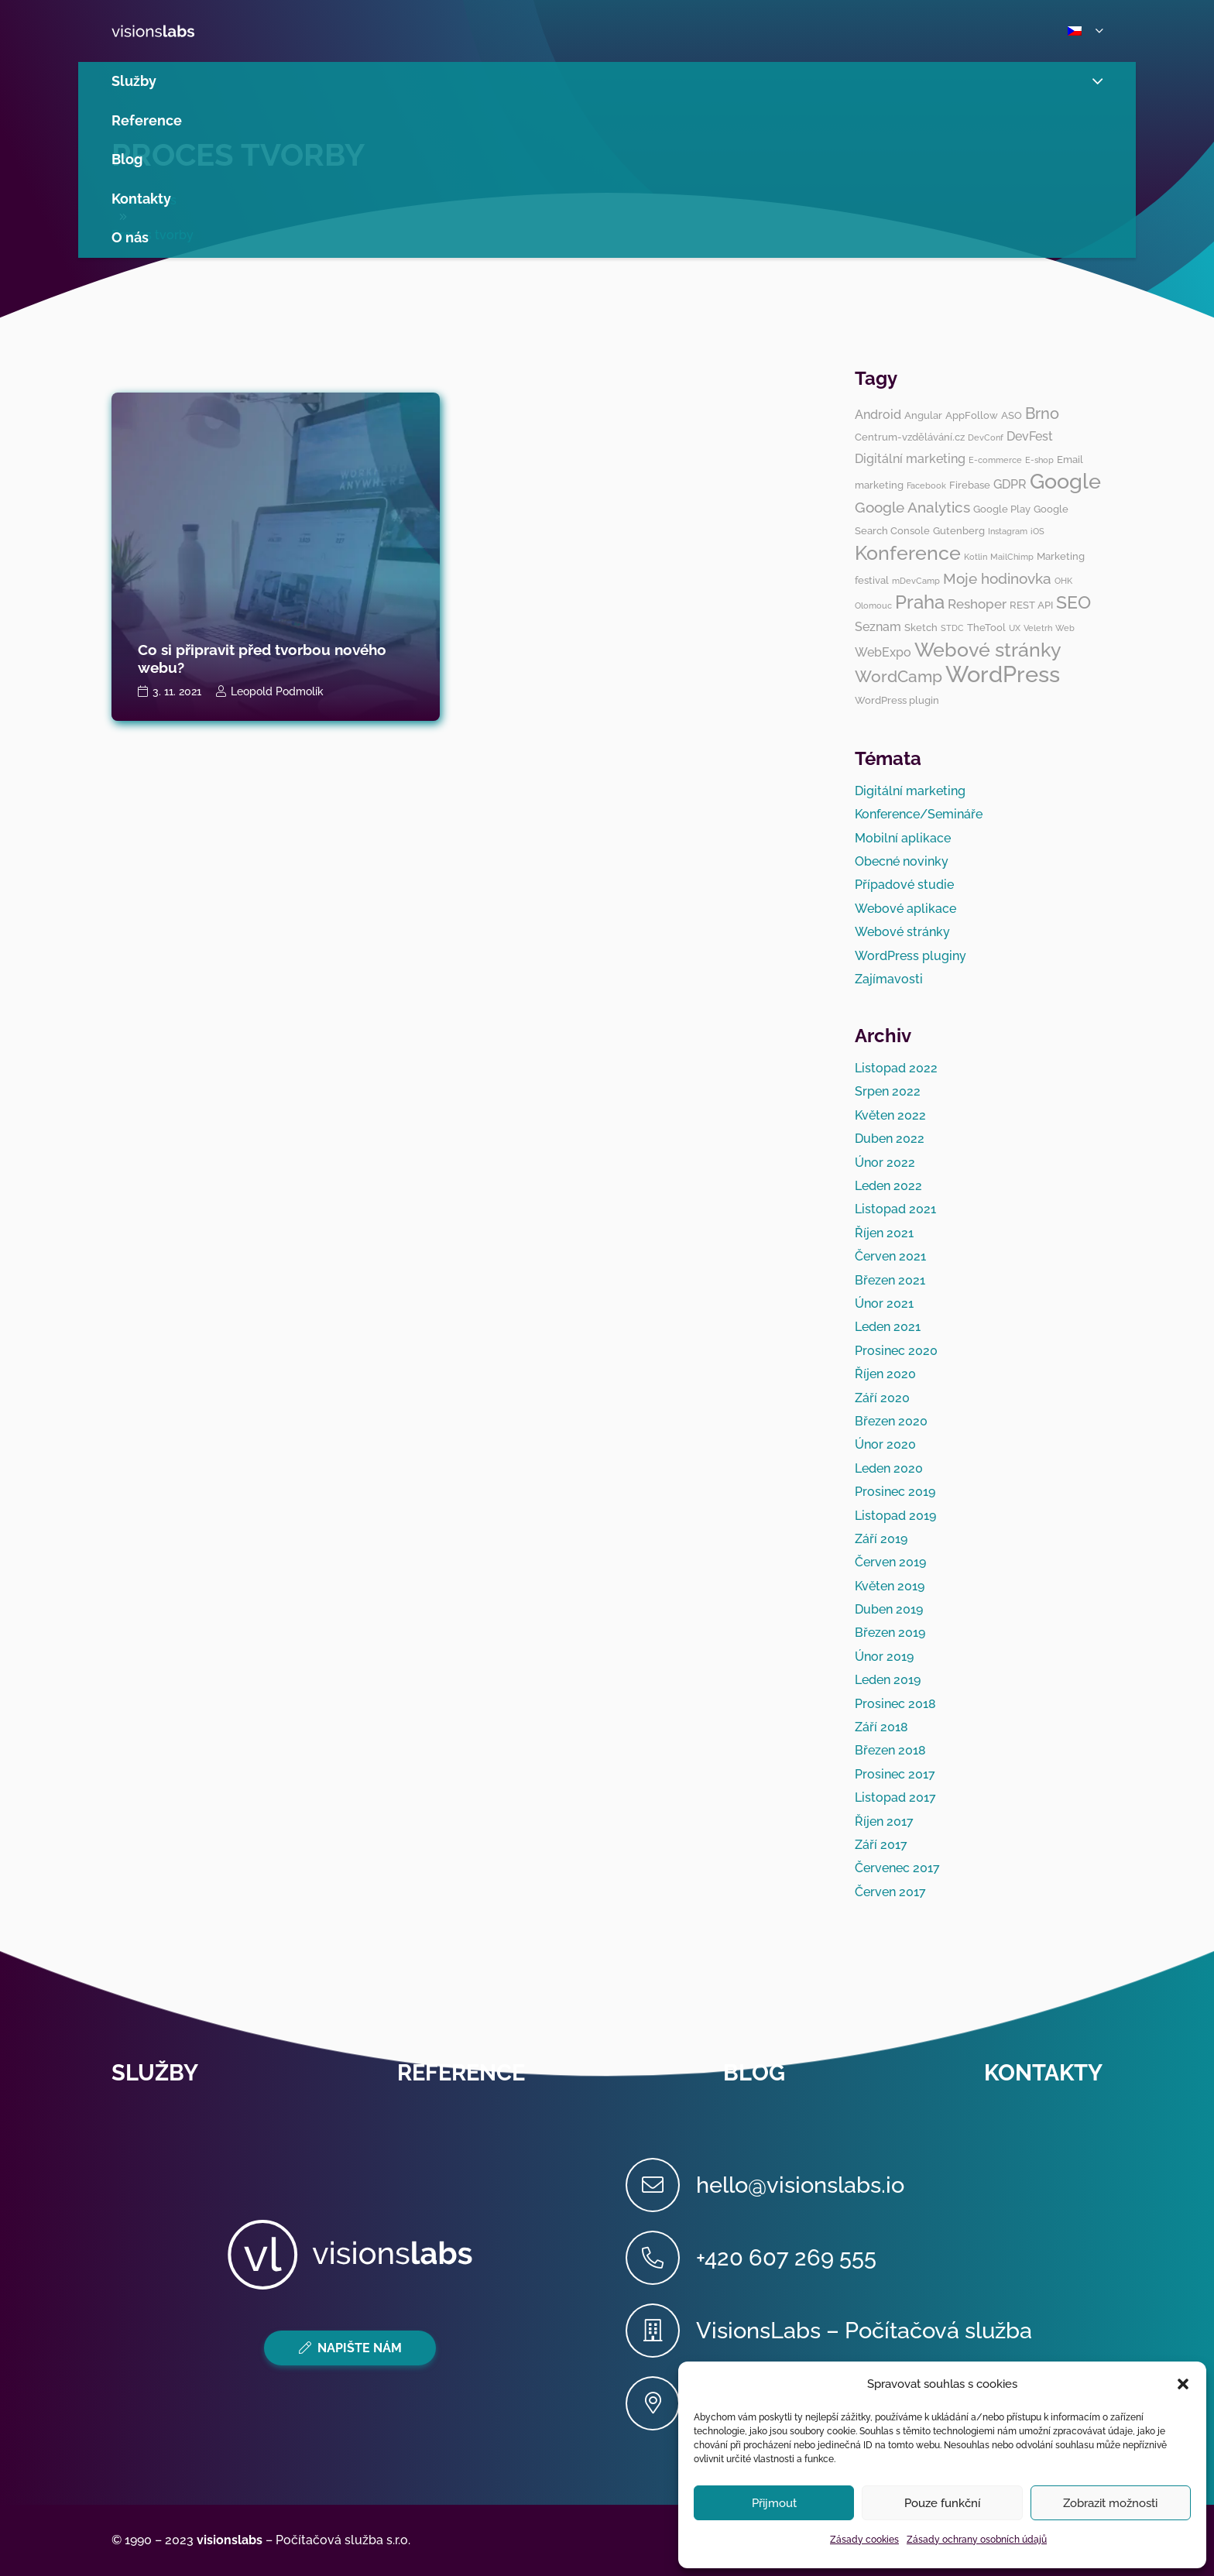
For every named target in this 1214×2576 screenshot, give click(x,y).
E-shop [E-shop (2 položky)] (1039, 460)
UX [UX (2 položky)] (1014, 628)
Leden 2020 (889, 1468)
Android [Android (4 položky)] (878, 414)
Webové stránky (902, 931)
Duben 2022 (889, 1138)
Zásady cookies (864, 2539)
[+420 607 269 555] (661, 2258)
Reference (461, 2073)
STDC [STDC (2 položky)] (952, 628)
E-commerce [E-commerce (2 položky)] (995, 460)
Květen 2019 (889, 1586)
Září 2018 (881, 1727)
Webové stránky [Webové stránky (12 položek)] (987, 649)
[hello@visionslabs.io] (661, 2185)
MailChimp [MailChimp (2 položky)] (1012, 556)
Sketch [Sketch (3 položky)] (921, 627)
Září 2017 (881, 1844)
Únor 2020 (885, 1444)
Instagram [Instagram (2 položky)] (1007, 531)
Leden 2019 (888, 1679)
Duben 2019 (889, 1609)
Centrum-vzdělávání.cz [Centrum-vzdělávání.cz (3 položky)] (910, 436)
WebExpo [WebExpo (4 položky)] (883, 652)
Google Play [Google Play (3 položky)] (1002, 509)
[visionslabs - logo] (189, 31)
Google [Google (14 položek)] (1065, 481)
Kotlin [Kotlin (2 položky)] (975, 556)
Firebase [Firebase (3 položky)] (969, 484)
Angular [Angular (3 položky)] (923, 415)
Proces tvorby (238, 154)
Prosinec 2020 (896, 1350)
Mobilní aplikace (903, 838)
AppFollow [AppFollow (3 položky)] (971, 415)
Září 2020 (882, 1398)
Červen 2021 (890, 1256)
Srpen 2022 (888, 1091)
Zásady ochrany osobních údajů (977, 2539)
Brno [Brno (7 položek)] (1042, 413)
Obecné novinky (901, 861)
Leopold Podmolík (277, 691)
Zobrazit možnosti (1110, 2503)
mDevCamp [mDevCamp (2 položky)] (916, 580)
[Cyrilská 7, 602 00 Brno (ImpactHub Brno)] (661, 2403)
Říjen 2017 (884, 1821)
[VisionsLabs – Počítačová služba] (661, 2330)
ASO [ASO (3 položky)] (1011, 415)
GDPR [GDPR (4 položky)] (1010, 484)
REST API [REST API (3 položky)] (1031, 605)
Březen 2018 (890, 1750)
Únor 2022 (885, 1162)
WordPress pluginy (910, 955)
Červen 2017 (890, 1892)
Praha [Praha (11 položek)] (920, 602)
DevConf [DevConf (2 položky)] (985, 437)
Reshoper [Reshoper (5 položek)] (977, 604)
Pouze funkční (942, 2503)
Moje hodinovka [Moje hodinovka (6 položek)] (997, 578)
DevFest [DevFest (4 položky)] (1030, 436)
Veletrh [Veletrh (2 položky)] (1038, 628)
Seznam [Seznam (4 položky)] (878, 626)
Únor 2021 (884, 1303)
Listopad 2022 (896, 1068)
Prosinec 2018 (895, 1703)
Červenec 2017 (897, 1868)
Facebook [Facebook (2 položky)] (926, 485)
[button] (1183, 2384)
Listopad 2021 (895, 1209)
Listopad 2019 (895, 1515)
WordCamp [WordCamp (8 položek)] (898, 676)
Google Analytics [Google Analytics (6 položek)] (912, 507)
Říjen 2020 (885, 1374)
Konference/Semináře (919, 814)
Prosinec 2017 (895, 1774)
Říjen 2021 (884, 1233)
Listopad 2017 (895, 1797)
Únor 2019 (884, 1656)
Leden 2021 (888, 1326)
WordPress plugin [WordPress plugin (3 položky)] (897, 700)
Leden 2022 (888, 1185)
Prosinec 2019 (895, 1491)
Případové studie (904, 884)
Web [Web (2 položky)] (1065, 628)
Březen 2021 (890, 1280)
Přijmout (774, 2503)
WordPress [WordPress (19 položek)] (1002, 674)
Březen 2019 (890, 1632)
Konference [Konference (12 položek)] (908, 552)
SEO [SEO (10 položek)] (1073, 602)
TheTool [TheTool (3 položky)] (986, 627)
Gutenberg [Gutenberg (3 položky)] (959, 530)
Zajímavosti (889, 979)
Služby (154, 2073)
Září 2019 (881, 1539)
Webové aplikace (905, 908)
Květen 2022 (890, 1115)
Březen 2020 (891, 1421)
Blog (754, 2073)
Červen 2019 (890, 1562)
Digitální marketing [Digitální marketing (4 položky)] (910, 458)
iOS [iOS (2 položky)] (1037, 531)
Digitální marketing (910, 791)
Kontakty (1043, 2073)
